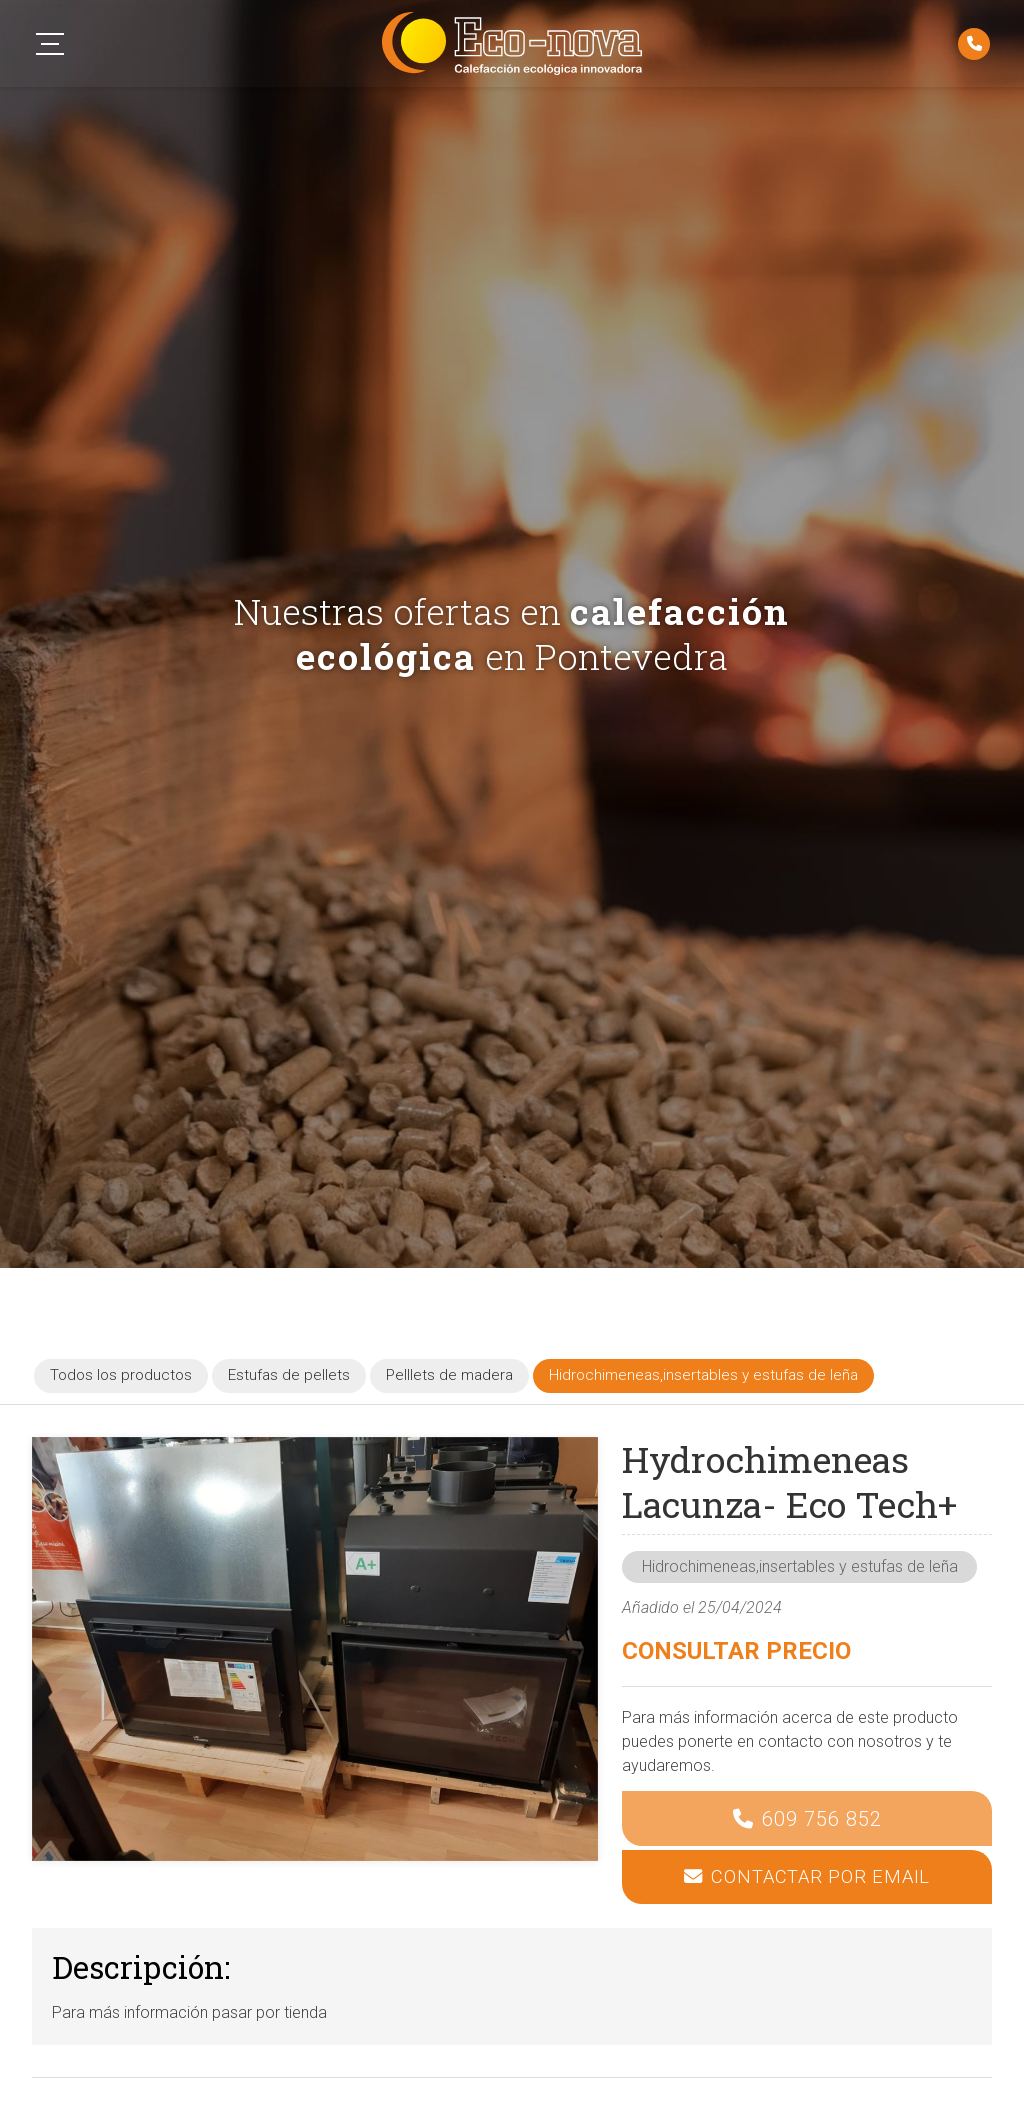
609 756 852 (822, 1819)
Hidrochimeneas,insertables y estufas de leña (800, 1566)
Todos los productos (121, 1375)
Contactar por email (820, 1876)
